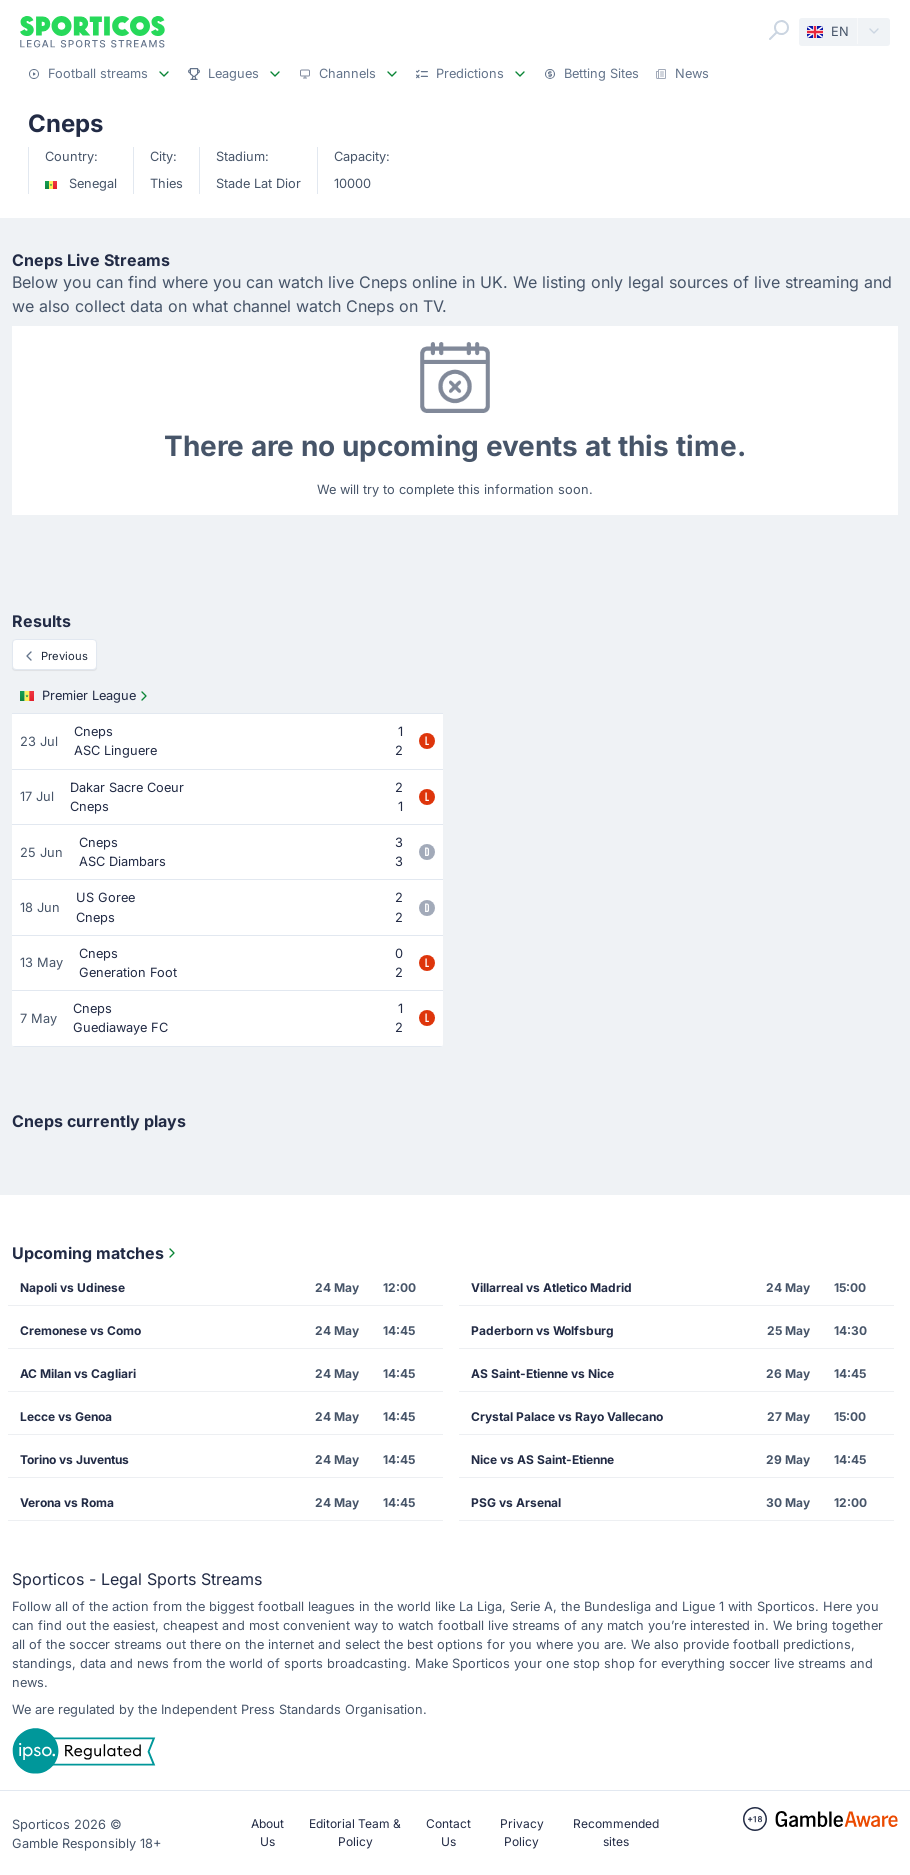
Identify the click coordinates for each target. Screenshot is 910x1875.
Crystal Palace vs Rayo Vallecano (567, 1416)
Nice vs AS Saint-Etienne (542, 1459)
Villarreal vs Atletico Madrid (551, 1287)
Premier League (86, 696)
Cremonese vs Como (80, 1330)
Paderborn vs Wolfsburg (542, 1330)
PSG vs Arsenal (516, 1502)
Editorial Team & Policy (355, 1832)
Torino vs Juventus (74, 1459)
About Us (267, 1832)
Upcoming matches (96, 1253)
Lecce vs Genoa (66, 1416)
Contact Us (448, 1832)
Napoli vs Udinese (72, 1287)
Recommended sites (616, 1832)
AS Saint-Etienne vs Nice (542, 1373)
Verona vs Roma (67, 1502)
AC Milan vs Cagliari (78, 1373)
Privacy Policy (522, 1832)
